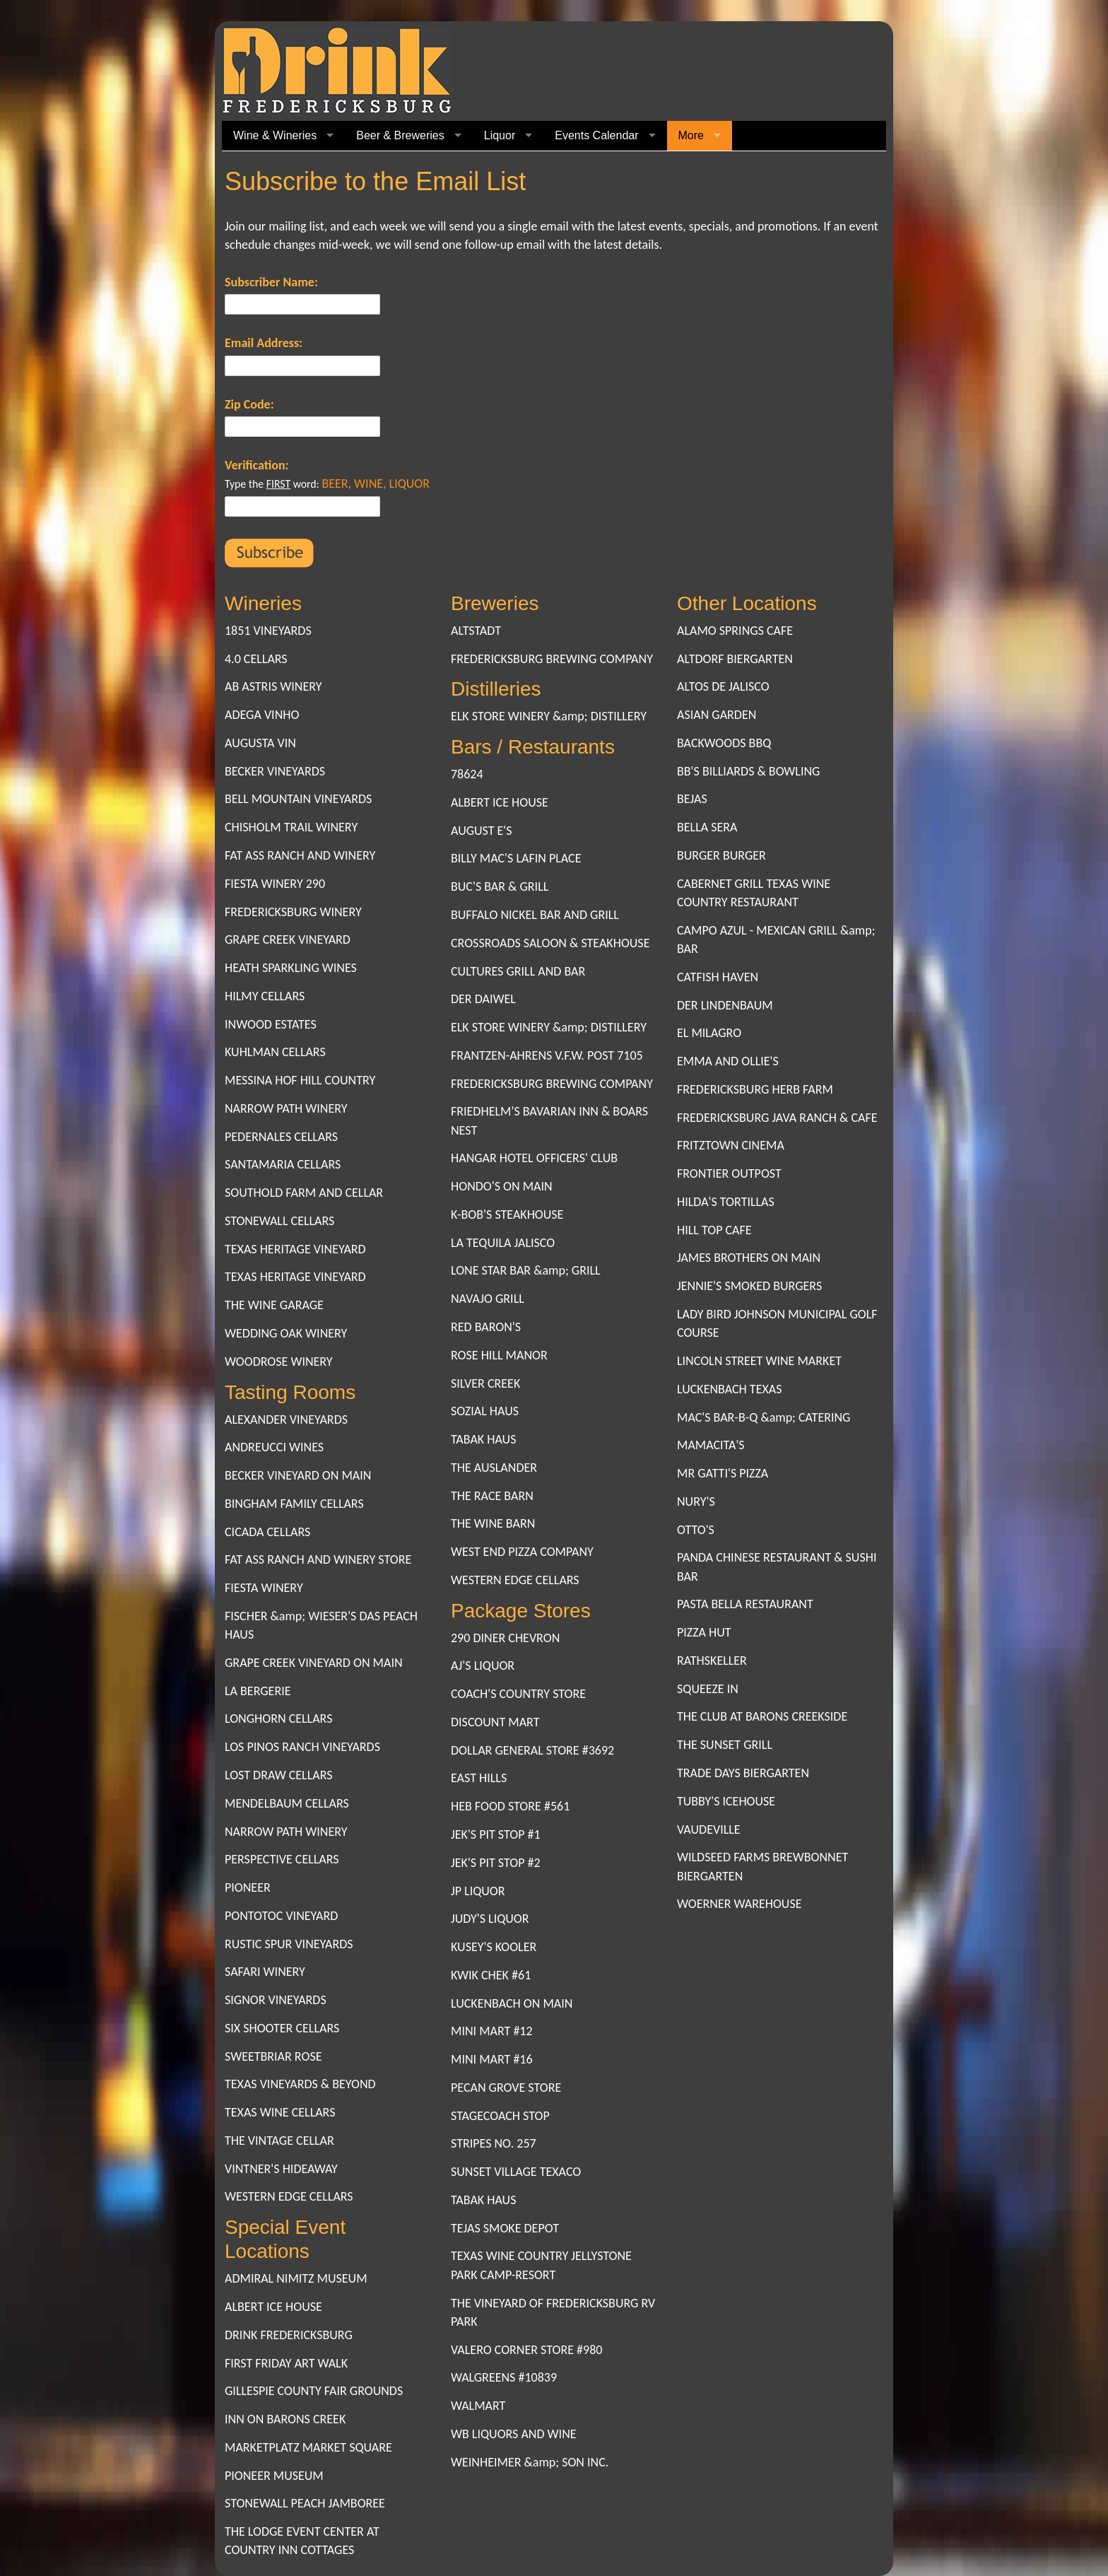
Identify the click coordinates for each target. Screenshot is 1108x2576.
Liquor (499, 135)
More (691, 135)
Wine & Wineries (275, 135)
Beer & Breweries (400, 135)
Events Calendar (596, 135)
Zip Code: (249, 404)
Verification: (257, 465)
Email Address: (263, 343)
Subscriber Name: (271, 282)
